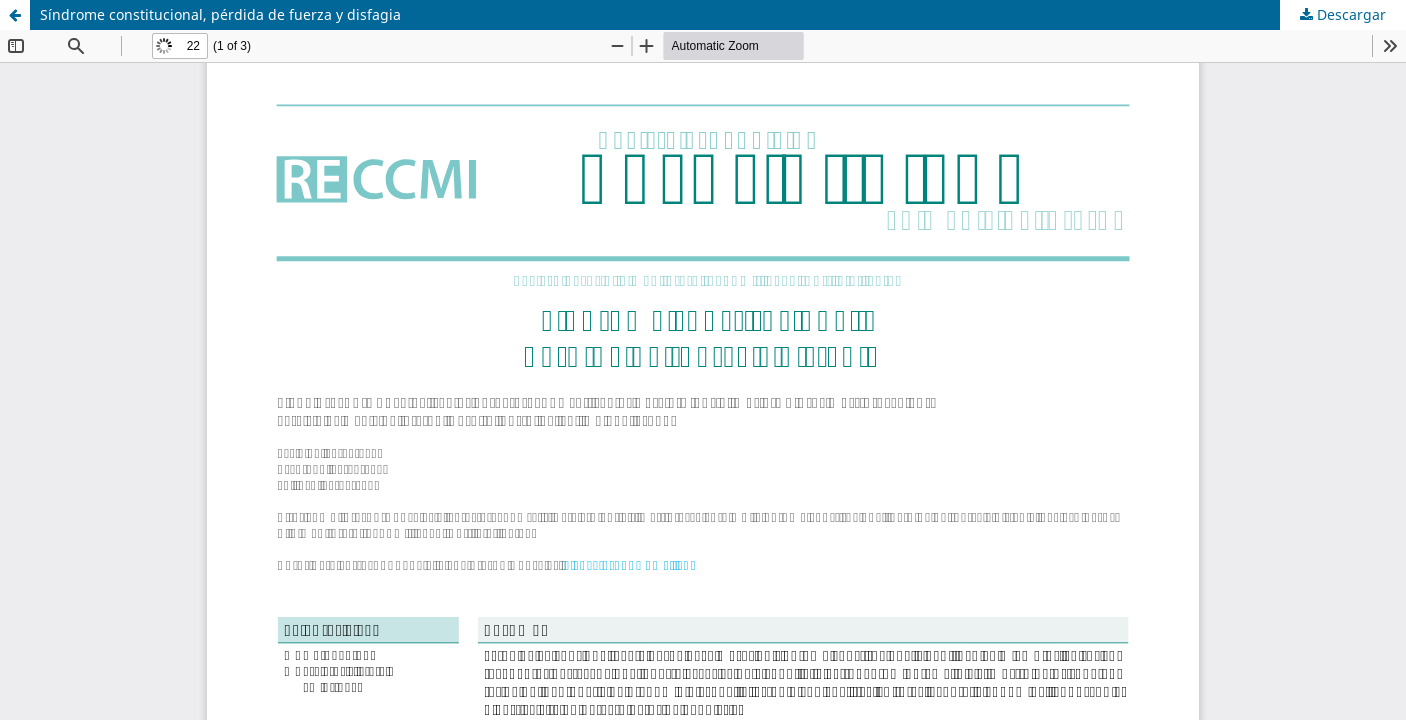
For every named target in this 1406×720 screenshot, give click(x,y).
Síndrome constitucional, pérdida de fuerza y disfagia (220, 14)
